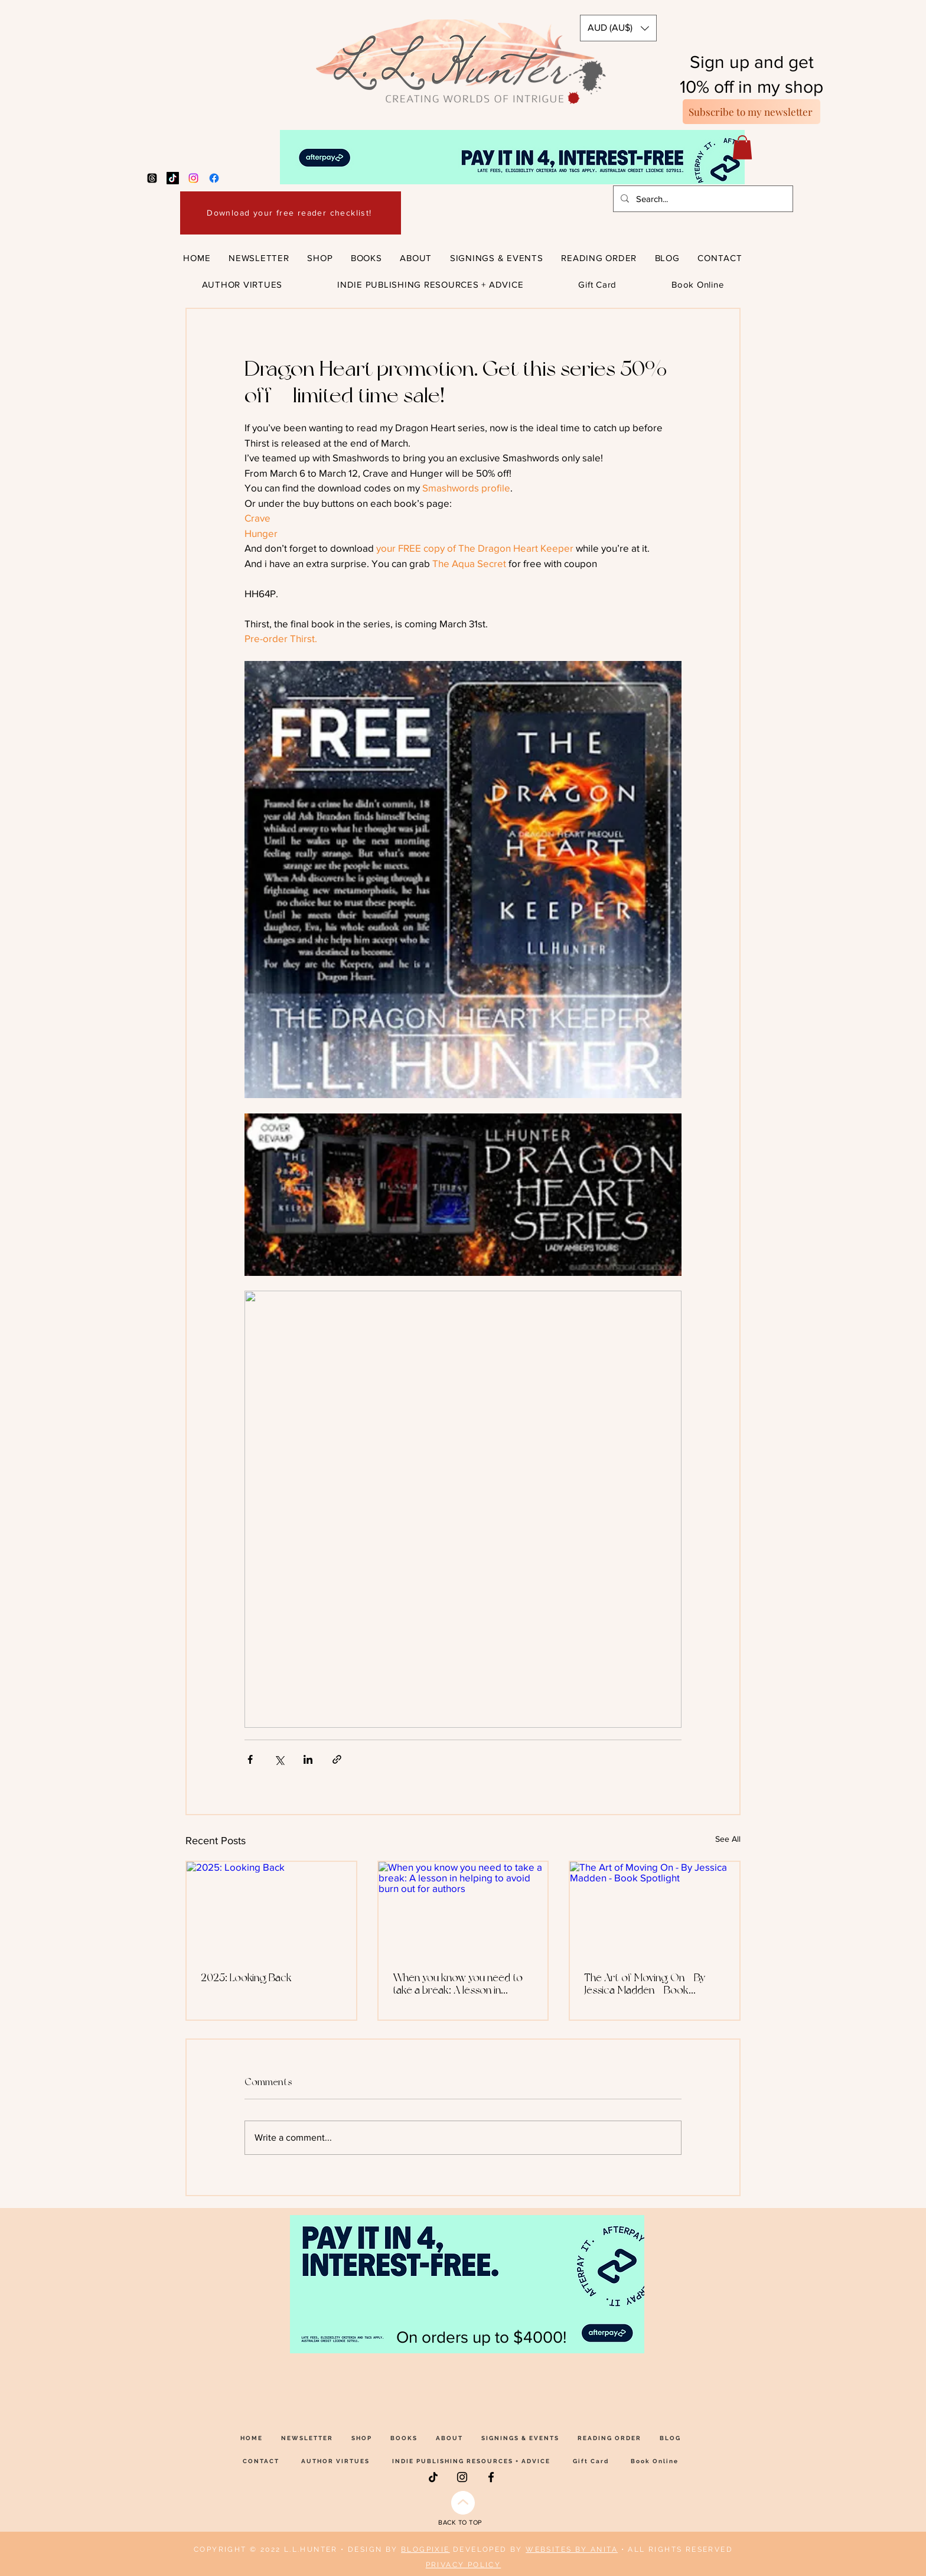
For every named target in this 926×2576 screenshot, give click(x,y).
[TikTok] (173, 178)
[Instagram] (193, 178)
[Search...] (702, 198)
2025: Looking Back (246, 1977)
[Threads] (152, 178)
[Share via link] (337, 1759)
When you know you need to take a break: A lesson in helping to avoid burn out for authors (458, 1983)
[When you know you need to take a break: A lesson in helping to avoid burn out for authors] (463, 1909)
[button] (618, 28)
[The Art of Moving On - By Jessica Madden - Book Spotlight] (654, 1909)
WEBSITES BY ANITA (572, 2549)
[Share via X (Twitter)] (279, 1759)
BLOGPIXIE (425, 2549)
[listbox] (618, 28)
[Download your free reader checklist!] (290, 213)
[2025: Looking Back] (271, 1909)
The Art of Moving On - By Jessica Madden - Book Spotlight (644, 1983)
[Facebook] (214, 178)
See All (728, 1839)
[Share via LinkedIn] (308, 1759)
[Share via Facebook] (250, 1759)
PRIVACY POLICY (463, 2565)
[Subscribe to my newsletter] (751, 111)
